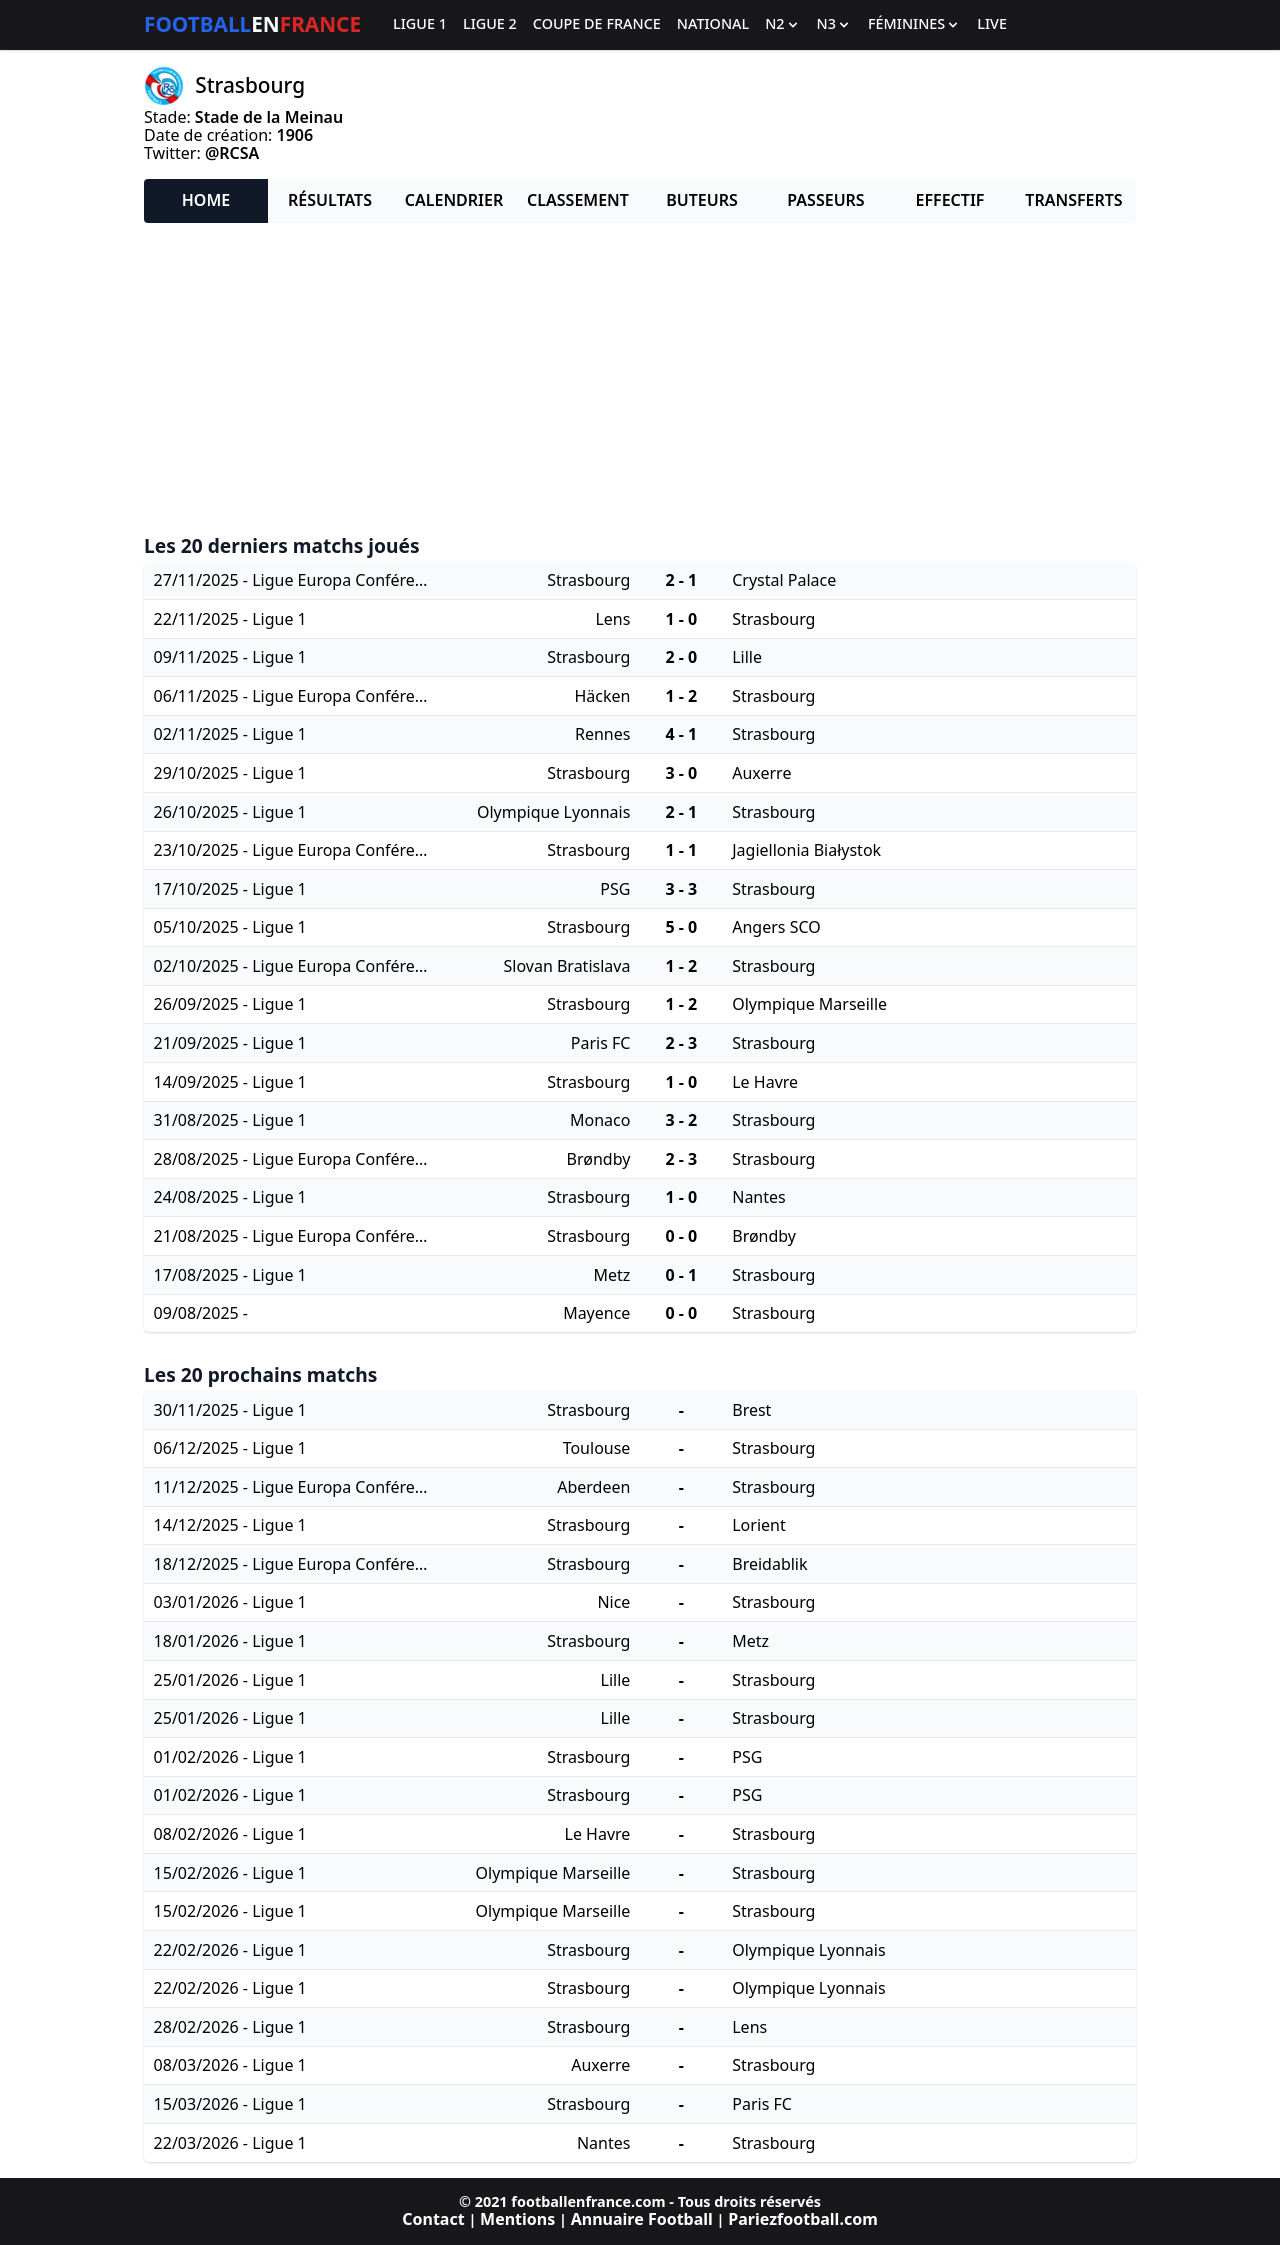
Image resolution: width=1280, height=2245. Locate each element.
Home (206, 200)
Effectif (950, 200)
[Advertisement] (640, 379)
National (713, 24)
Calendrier (454, 200)
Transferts (1073, 200)
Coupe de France (597, 24)
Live (992, 24)
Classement (578, 200)
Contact (433, 2219)
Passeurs (825, 200)
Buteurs (702, 200)
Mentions (517, 2219)
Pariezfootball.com (802, 2219)
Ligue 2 (490, 24)
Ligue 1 (420, 24)
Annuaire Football (642, 2219)
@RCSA (232, 153)
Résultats (330, 200)
